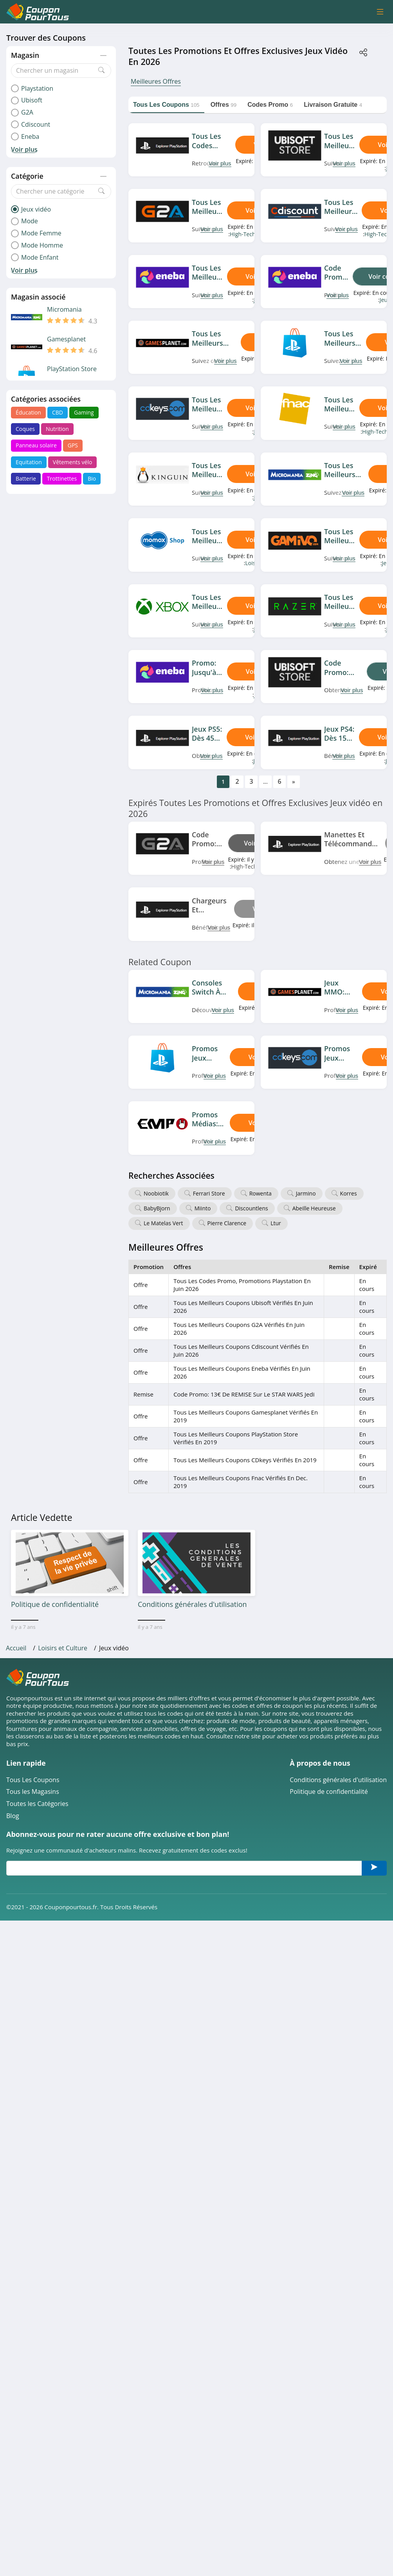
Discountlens (251, 1208)
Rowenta (260, 1193)
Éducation (28, 412)
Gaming (84, 412)
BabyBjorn (157, 1208)
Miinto (203, 1208)
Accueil (16, 1648)
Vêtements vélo (72, 462)
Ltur (275, 1223)
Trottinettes (62, 478)
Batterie (26, 478)
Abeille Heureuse (314, 1208)
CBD (57, 412)
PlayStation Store (72, 369)
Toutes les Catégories (37, 1804)
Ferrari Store (209, 1193)
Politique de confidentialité (329, 1792)
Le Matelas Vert (163, 1223)
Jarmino (306, 1193)
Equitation (29, 462)
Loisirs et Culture (62, 1648)
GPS (73, 445)
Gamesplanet (66, 339)
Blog (12, 1816)
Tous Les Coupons (32, 1780)
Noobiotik (156, 1193)
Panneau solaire (36, 445)
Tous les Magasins (32, 1792)
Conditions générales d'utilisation (338, 1780)
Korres (348, 1193)
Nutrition (57, 429)
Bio (92, 478)
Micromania (64, 309)
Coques (25, 429)
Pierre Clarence (227, 1223)
